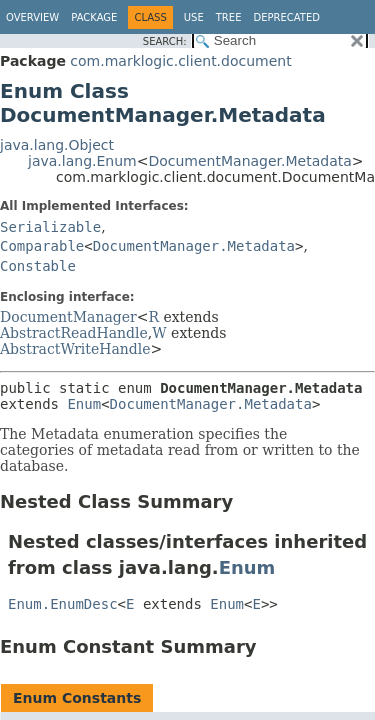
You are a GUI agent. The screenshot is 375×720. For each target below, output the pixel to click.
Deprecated (286, 17)
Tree (229, 17)
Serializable (50, 227)
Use (194, 17)
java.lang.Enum (82, 161)
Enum (84, 404)
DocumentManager (68, 317)
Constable (38, 266)
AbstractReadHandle (74, 333)
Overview (32, 17)
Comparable (42, 246)
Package (94, 17)
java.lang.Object (57, 145)
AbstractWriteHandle (75, 349)
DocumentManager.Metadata (249, 161)
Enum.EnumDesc (63, 604)
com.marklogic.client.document (180, 61)
